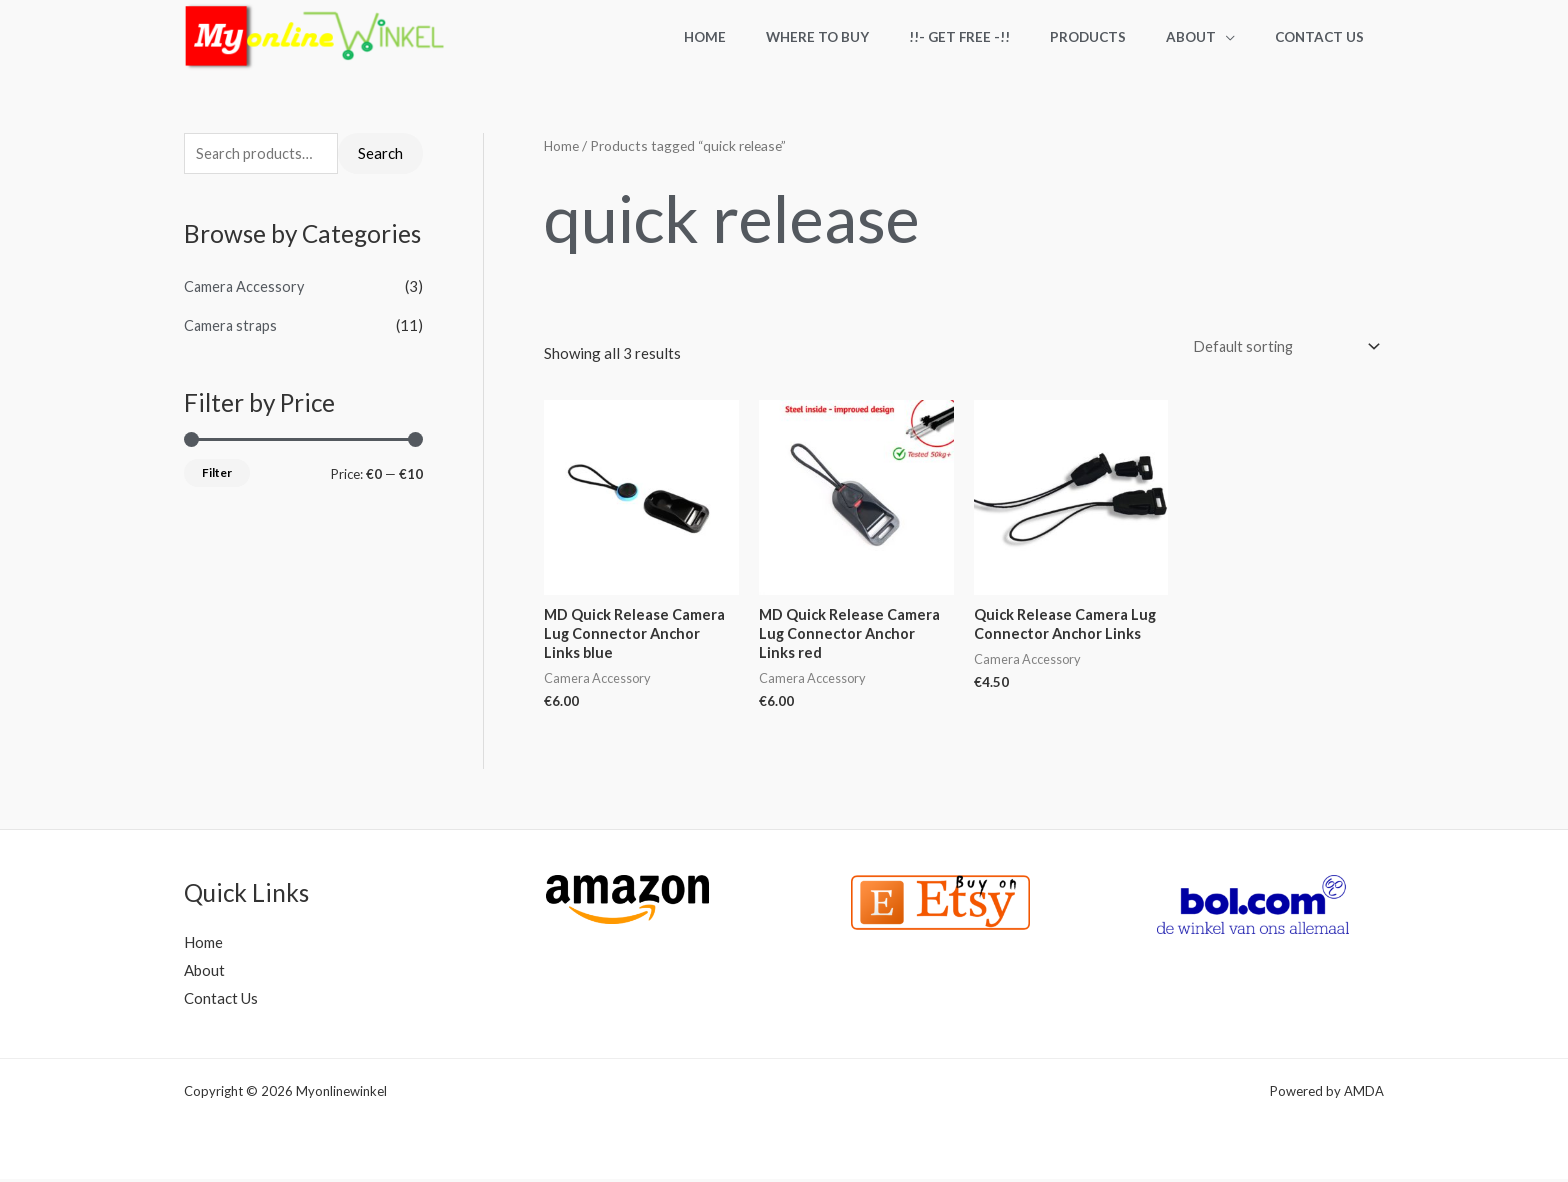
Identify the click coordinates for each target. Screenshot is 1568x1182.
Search (380, 154)
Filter (217, 473)
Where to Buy (876, 37)
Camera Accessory (245, 288)
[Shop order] (1279, 347)
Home (777, 37)
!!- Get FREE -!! (1005, 37)
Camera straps (232, 326)
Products (1121, 37)
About (1211, 37)
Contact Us (1326, 37)
